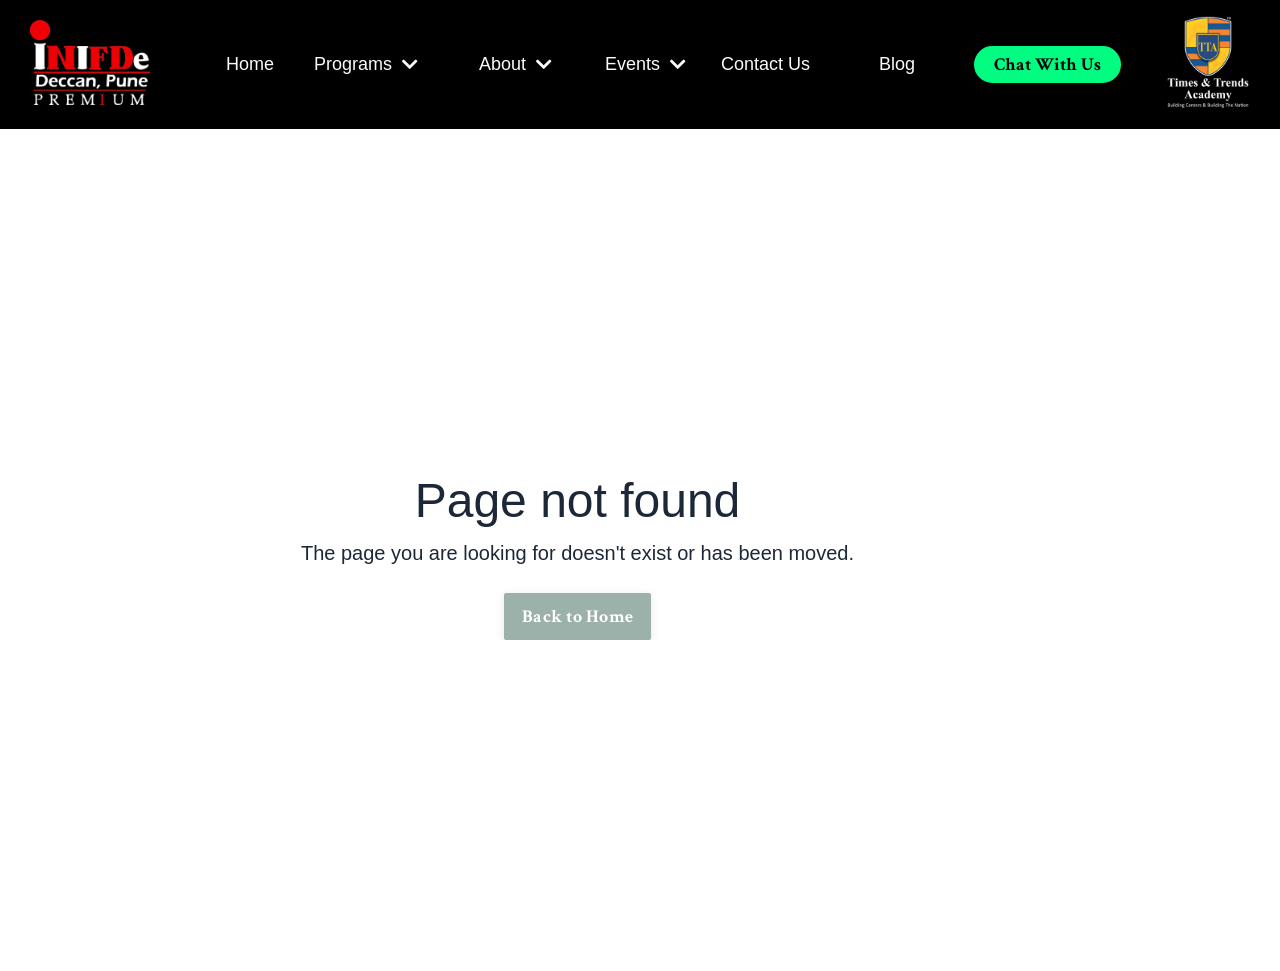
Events (645, 64)
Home (250, 64)
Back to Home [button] (577, 616)
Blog (897, 64)
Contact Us (765, 64)
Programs (366, 64)
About (515, 64)
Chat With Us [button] (1047, 64)
